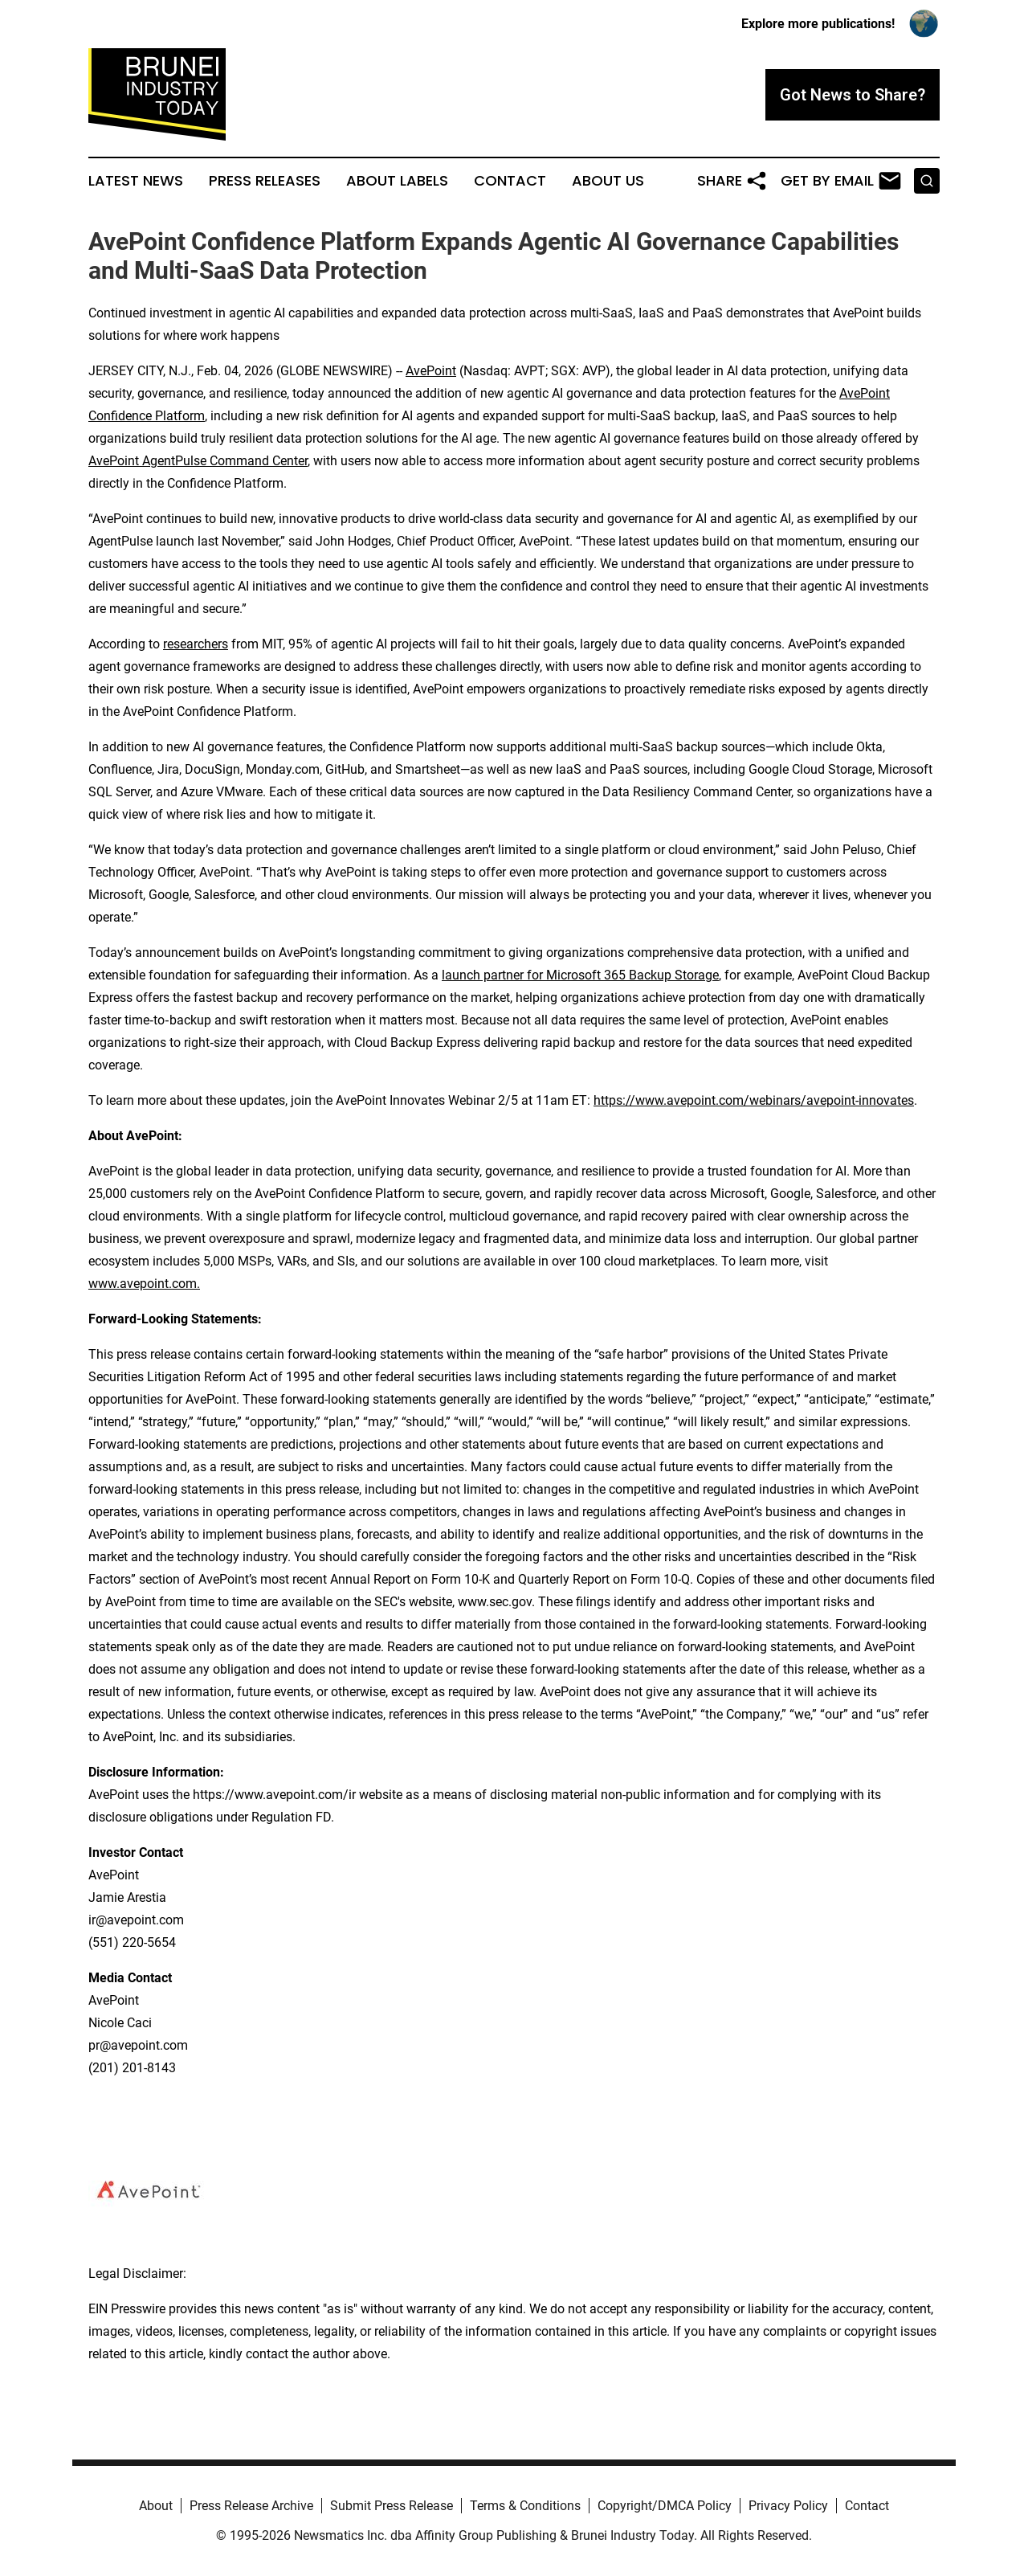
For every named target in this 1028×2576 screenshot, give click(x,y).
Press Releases (264, 181)
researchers (195, 644)
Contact (510, 181)
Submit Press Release (391, 2505)
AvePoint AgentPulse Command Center (198, 460)
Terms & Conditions (525, 2505)
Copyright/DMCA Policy (665, 2505)
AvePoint (431, 370)
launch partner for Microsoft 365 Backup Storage (580, 975)
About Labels (397, 181)
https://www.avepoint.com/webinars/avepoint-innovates (754, 1100)
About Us (608, 181)
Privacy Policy (788, 2505)
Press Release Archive (251, 2505)
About (156, 2505)
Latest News (135, 181)
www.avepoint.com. (144, 1283)
